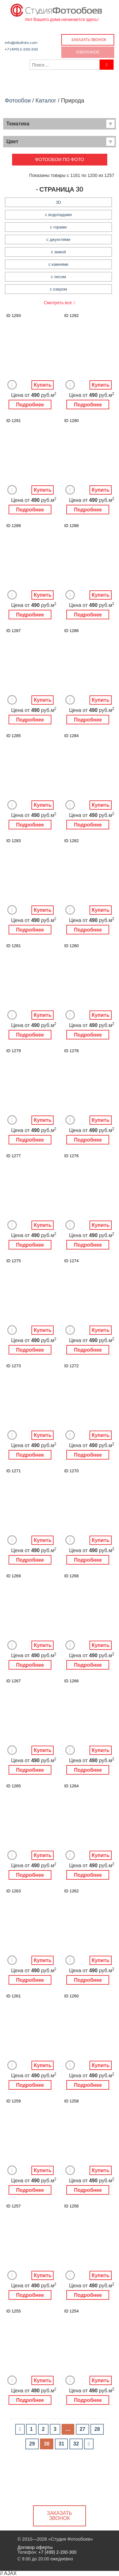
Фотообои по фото (59, 159)
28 (97, 2429)
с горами (58, 227)
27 (82, 2429)
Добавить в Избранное (12, 385)
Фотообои (18, 100)
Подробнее (30, 404)
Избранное (88, 52)
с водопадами (58, 214)
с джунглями (58, 239)
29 (32, 2443)
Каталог (46, 100)
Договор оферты (35, 2547)
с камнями (59, 264)
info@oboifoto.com (21, 42)
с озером (58, 289)
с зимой (58, 252)
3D (58, 202)
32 (76, 2443)
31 (61, 2443)
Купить (42, 385)
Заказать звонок (88, 39)
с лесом (58, 276)
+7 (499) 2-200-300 (21, 49)
